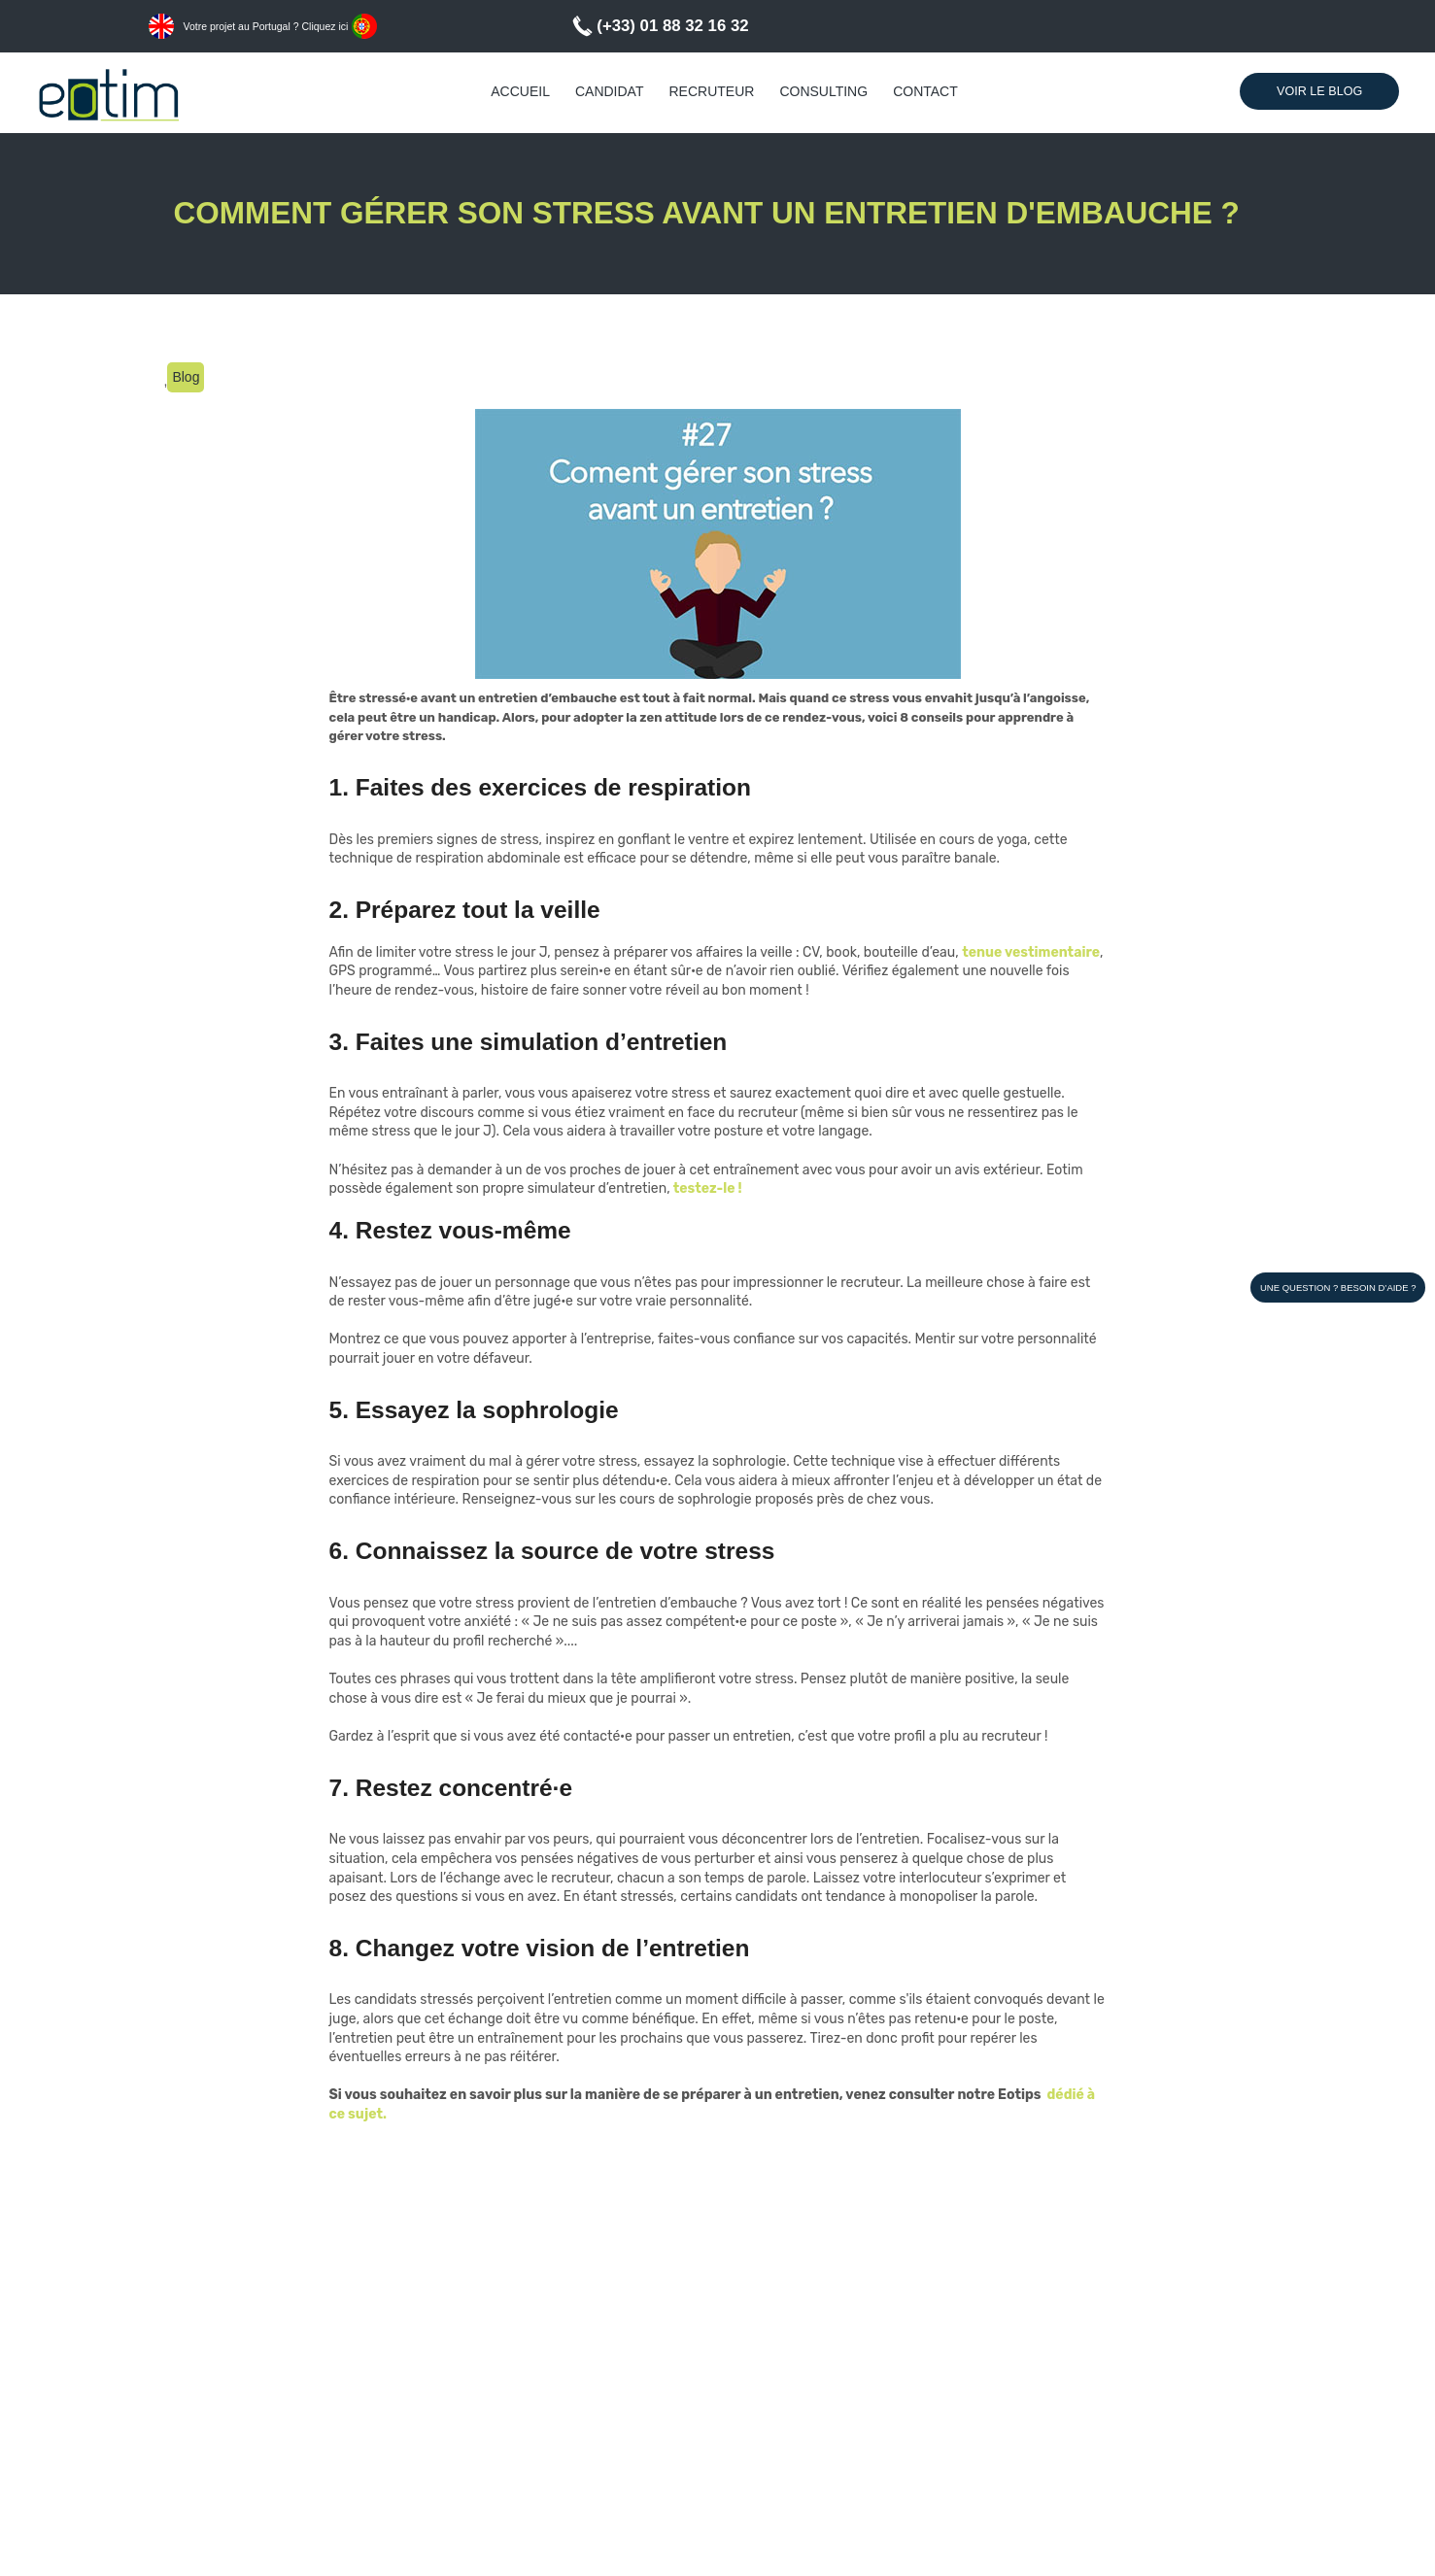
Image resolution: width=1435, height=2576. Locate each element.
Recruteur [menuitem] (711, 91)
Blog (185, 377)
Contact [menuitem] (925, 91)
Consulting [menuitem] (823, 91)
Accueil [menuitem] (520, 91)
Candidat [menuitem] (609, 91)
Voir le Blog (1319, 91)
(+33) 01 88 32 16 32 (672, 26)
